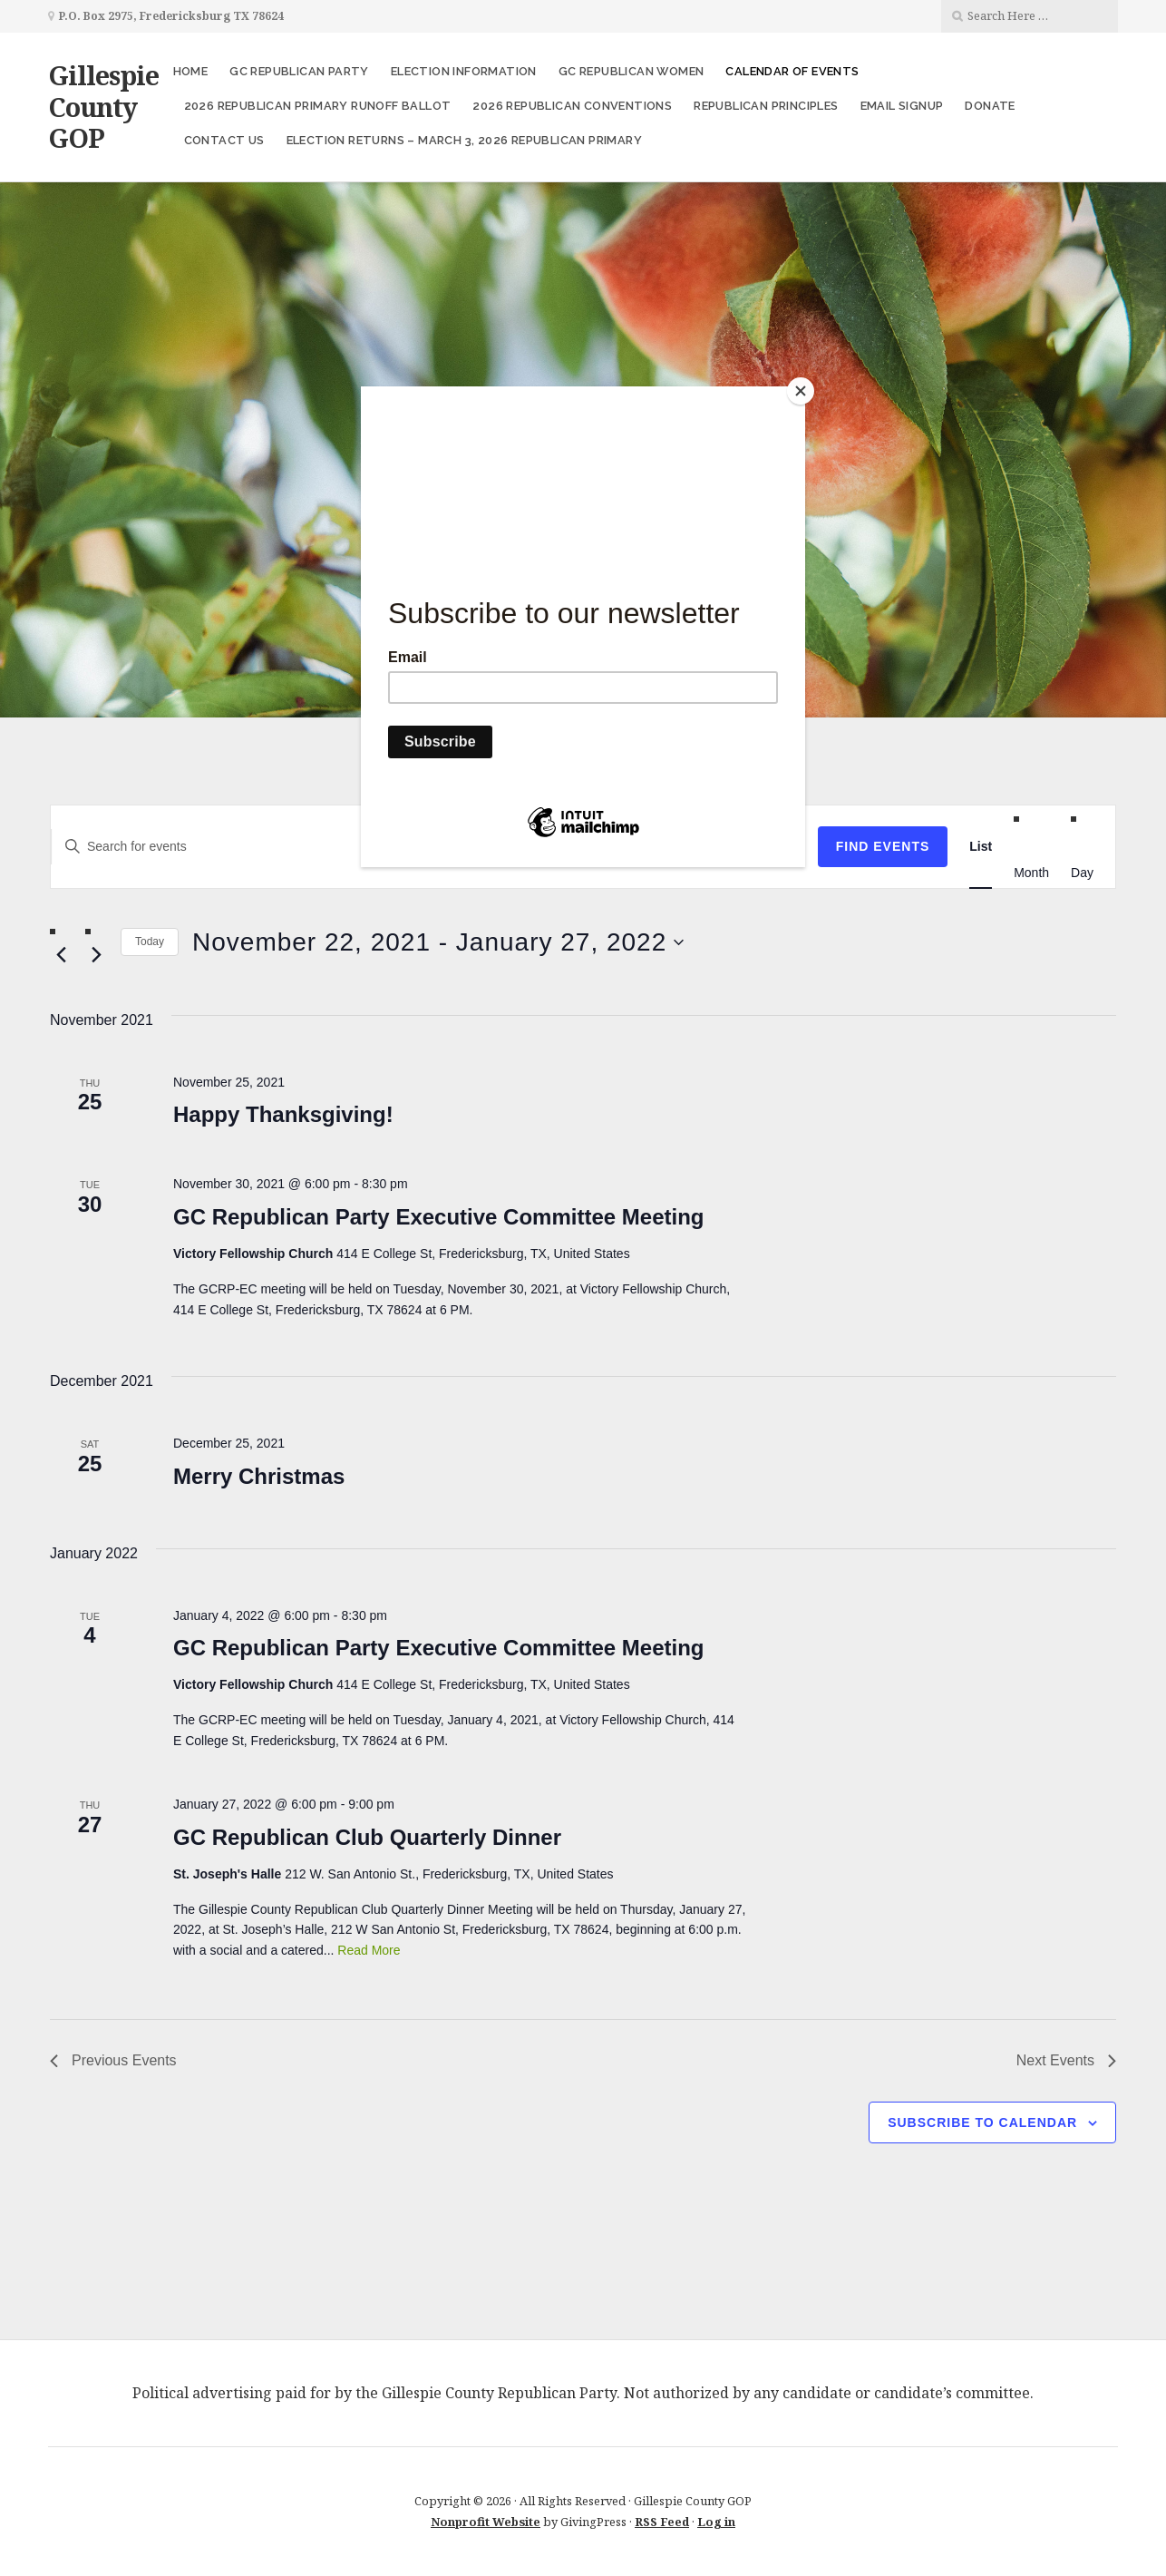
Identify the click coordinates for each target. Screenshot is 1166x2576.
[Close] (800, 391)
